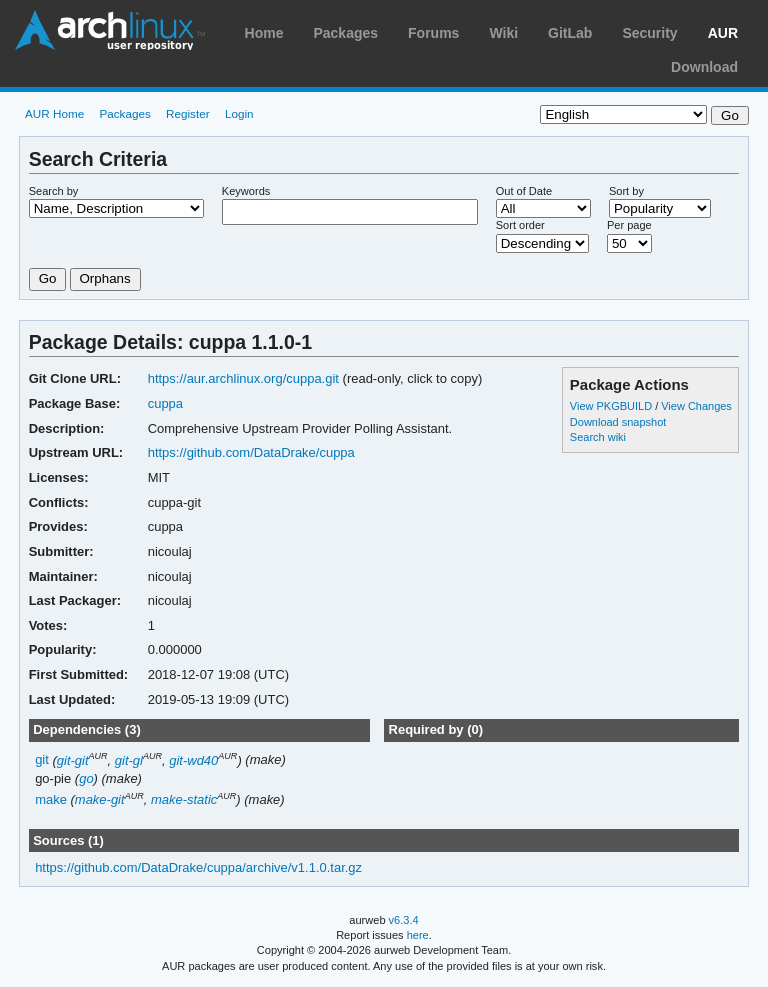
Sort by (626, 191)
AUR (723, 33)
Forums (433, 33)
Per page (629, 225)
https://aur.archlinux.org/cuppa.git (243, 378)
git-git (73, 760)
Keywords (246, 191)
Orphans (105, 278)
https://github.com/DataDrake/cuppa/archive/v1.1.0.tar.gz (198, 867)
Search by (54, 191)
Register (188, 113)
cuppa (165, 403)
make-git (100, 799)
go (86, 778)
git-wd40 (193, 760)
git (42, 760)
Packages (345, 33)
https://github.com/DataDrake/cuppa (251, 452)
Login (239, 113)
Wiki (503, 33)
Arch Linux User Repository (110, 30)
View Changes (696, 406)
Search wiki (598, 437)
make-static (184, 799)
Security (649, 33)
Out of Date (524, 191)
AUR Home (54, 113)
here (418, 935)
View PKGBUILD (612, 406)
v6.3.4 (404, 920)
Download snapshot (618, 422)
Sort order (520, 225)
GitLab (570, 33)
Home (264, 33)
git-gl (129, 760)
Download (704, 67)
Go (48, 278)
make (51, 799)
